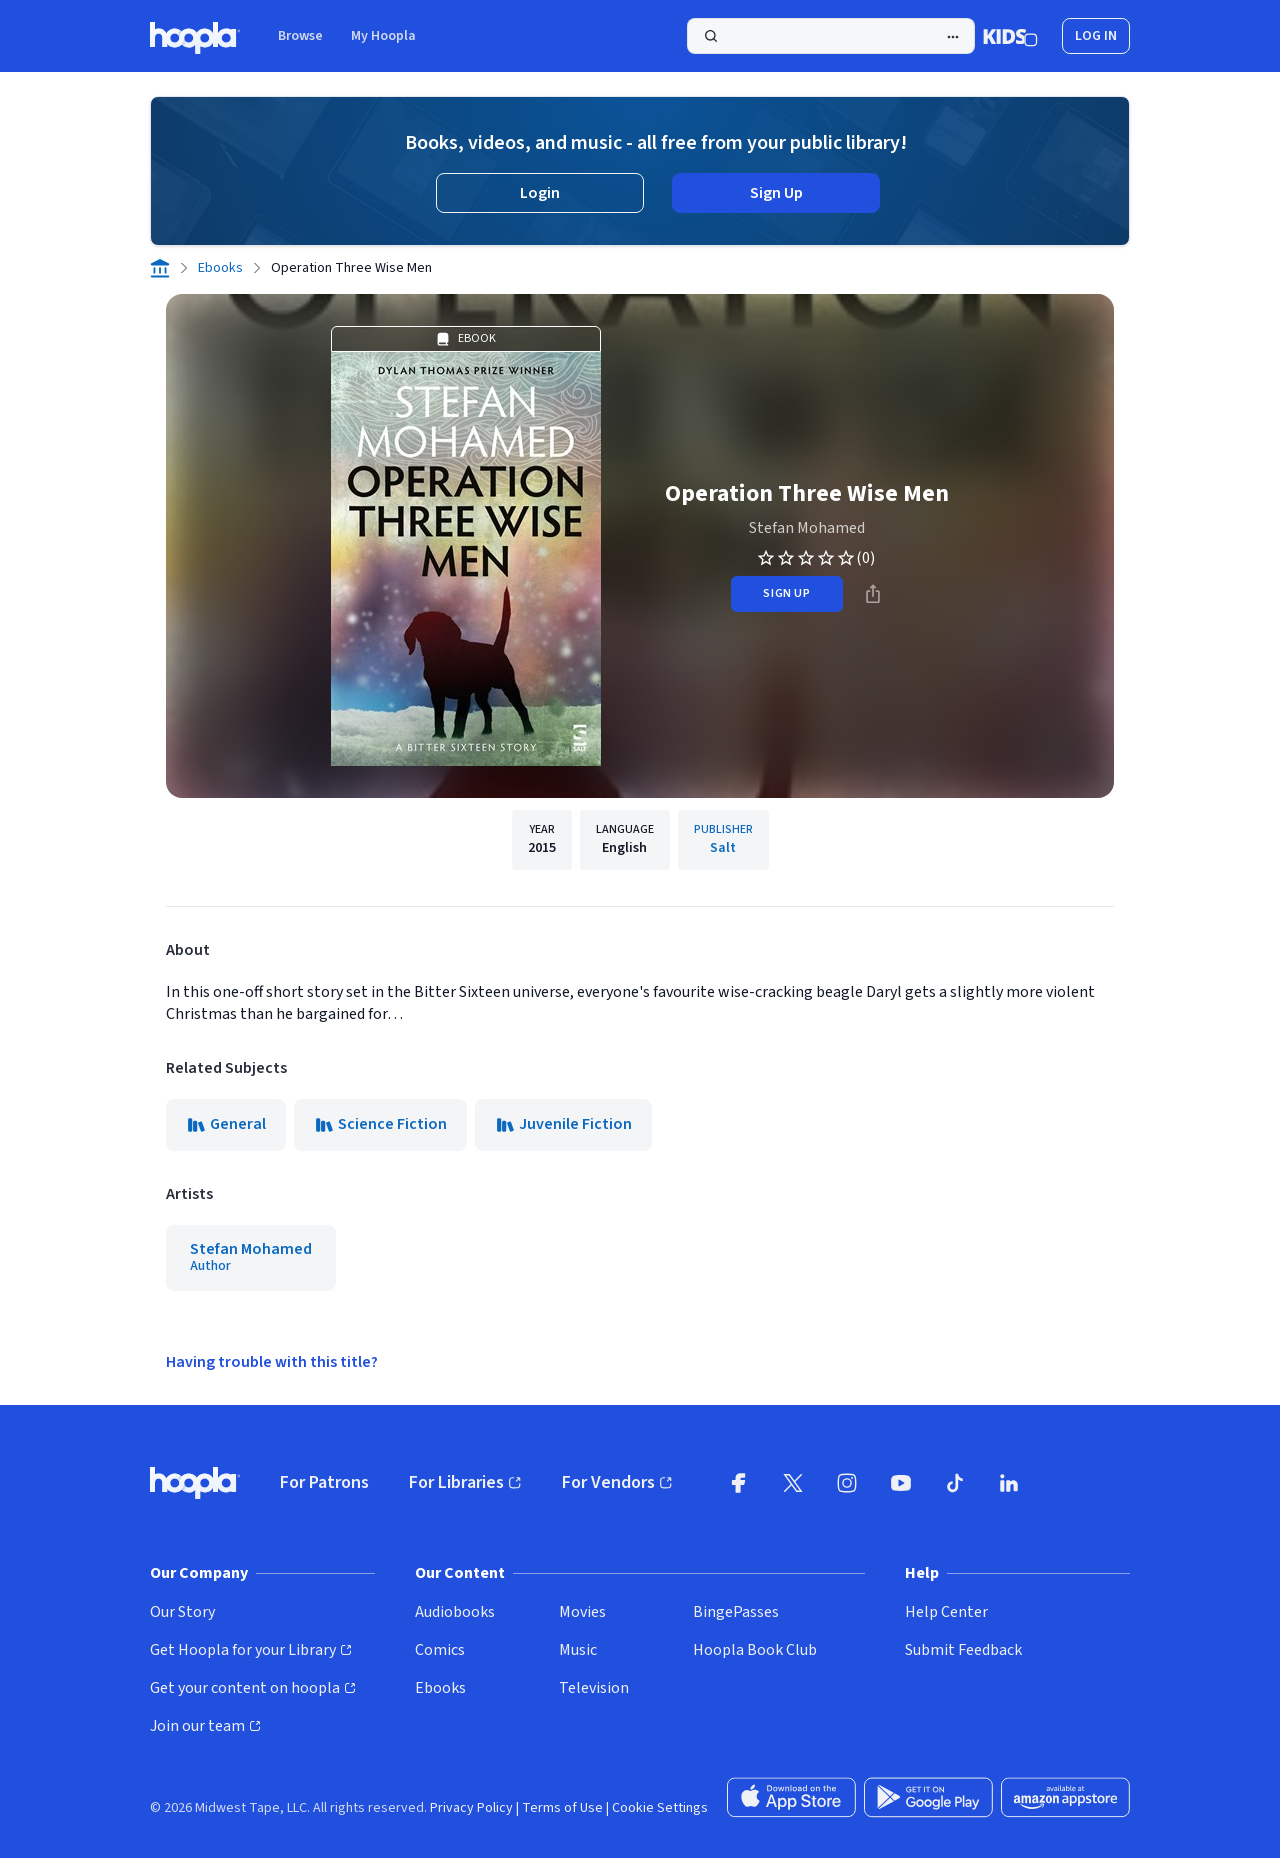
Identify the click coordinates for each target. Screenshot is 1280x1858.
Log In (1096, 36)
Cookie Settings (660, 1808)
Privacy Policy (471, 1808)
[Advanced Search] (953, 37)
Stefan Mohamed (807, 528)
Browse (300, 36)
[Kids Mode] (1010, 36)
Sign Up (776, 193)
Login (540, 193)
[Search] (831, 36)
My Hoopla (383, 36)
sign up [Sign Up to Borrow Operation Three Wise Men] (786, 593)
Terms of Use (562, 1808)
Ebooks (220, 268)
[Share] (873, 594)
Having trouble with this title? (272, 1362)
